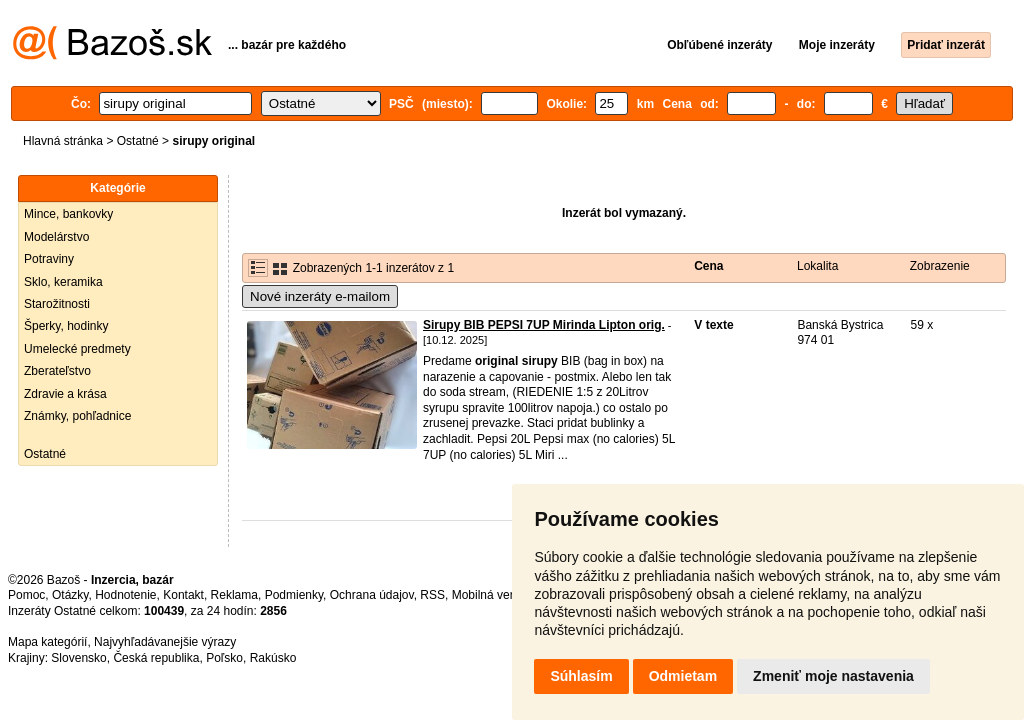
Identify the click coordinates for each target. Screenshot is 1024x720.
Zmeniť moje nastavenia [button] (833, 676)
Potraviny (49, 259)
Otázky (70, 595)
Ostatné (138, 141)
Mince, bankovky (68, 214)
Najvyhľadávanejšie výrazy (165, 642)
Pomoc (26, 595)
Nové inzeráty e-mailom (320, 296)
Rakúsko (273, 658)
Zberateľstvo (57, 371)
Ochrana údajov (372, 595)
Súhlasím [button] (581, 676)
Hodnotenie (125, 595)
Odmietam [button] (683, 676)
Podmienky (294, 595)
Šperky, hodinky (66, 326)
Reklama (234, 595)
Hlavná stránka (63, 141)
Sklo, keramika (63, 282)
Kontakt (183, 595)
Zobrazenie (940, 266)
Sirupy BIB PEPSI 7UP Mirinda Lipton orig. (544, 325)
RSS (432, 595)
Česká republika (156, 658)
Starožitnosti (57, 304)
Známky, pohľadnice (77, 416)
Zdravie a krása (65, 394)
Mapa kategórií (47, 642)
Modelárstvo (56, 237)
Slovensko (78, 658)
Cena (708, 266)
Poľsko (224, 658)
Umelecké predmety (77, 349)
